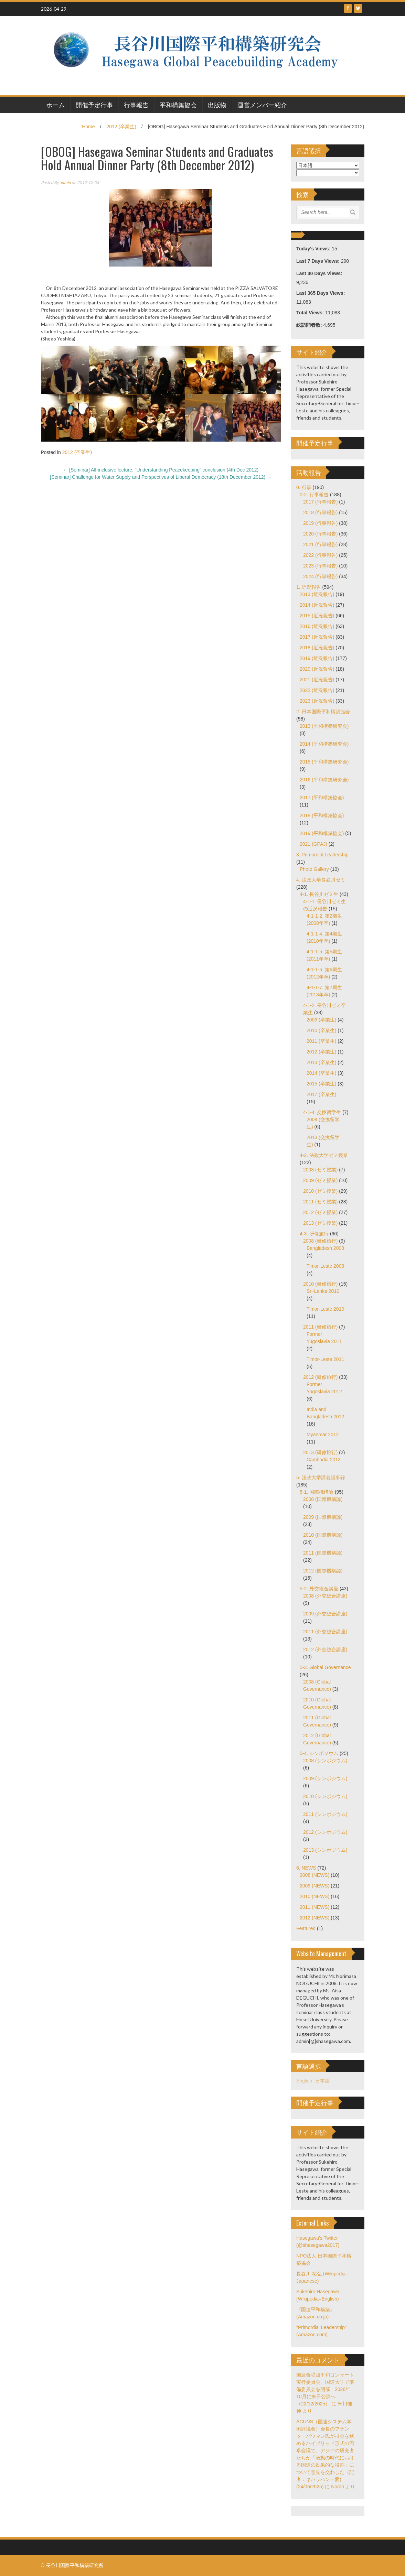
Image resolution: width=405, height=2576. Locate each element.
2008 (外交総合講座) (325, 1596)
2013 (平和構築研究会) (324, 726)
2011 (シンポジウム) (325, 1814)
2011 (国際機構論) (322, 1553)
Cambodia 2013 (324, 1459)
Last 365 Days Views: (321, 293)
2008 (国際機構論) (322, 1499)
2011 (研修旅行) (320, 1327)
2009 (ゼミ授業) (320, 1180)
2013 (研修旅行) (320, 1452)
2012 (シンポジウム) (325, 1832)
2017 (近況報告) (317, 637)
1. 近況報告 (308, 587)
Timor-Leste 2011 (325, 1359)
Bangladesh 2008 (325, 1248)
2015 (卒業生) (321, 1083)
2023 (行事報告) (320, 566)
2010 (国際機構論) (322, 1535)
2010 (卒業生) (321, 1030)
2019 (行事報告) (320, 523)
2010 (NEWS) (314, 1896)
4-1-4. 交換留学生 (322, 1112)
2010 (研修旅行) (320, 1284)
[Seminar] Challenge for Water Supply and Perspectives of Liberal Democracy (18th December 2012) (160, 477)
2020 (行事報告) (320, 534)
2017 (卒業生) (321, 1094)
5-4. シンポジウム (319, 1753)
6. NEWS (306, 1868)
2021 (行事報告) (320, 544)
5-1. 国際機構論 (316, 1492)
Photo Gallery (314, 869)
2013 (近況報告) (317, 594)
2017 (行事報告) (320, 502)
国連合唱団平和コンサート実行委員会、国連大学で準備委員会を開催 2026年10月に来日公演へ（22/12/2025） (325, 2389)
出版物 (217, 104)
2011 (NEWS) (314, 1907)
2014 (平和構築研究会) (324, 744)
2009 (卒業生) (321, 1019)
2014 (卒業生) (321, 1073)
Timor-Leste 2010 (325, 1309)
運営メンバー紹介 (262, 104)
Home (88, 126)
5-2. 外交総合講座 (319, 1588)
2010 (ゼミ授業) (320, 1191)
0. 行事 (303, 487)
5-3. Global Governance (325, 1667)
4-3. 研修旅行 (314, 1233)
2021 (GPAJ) (313, 844)
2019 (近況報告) (317, 658)
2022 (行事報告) (320, 555)
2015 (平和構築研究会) (324, 762)
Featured (306, 1928)
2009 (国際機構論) (322, 1517)
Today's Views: (314, 248)
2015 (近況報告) (317, 615)
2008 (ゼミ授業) (320, 1169)
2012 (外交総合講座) (325, 1649)
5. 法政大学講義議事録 (320, 1477)
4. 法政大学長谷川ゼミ (320, 880)
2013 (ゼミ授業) (320, 1223)
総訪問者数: (309, 325)
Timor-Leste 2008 (325, 1266)
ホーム (55, 104)
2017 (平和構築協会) (322, 797)
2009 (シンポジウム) (325, 1778)
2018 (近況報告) (317, 647)
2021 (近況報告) (317, 679)
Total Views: (310, 312)
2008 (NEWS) (314, 1875)
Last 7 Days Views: (318, 261)
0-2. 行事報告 (314, 494)
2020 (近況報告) (317, 669)
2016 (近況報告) (317, 626)
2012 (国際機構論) (322, 1570)
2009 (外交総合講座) (325, 1613)
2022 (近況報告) (317, 690)
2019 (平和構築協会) (322, 833)
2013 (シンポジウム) (325, 1850)
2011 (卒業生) (321, 1041)
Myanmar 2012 (323, 1434)
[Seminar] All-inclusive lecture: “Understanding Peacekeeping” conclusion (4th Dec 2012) (160, 470)
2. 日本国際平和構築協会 (323, 711)
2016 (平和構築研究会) (324, 779)
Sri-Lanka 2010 (323, 1291)
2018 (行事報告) (320, 512)
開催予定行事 (94, 104)
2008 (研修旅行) (320, 1241)
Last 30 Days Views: (319, 273)
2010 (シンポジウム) (325, 1796)
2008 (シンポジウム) (325, 1760)
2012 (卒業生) (121, 126)
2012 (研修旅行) (320, 1377)
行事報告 (136, 104)
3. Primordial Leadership (322, 854)
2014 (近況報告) (317, 605)
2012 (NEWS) (314, 1917)
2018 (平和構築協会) (322, 815)
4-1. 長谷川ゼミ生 (319, 894)
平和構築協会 (178, 104)
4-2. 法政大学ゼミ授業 (324, 1155)
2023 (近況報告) (317, 701)
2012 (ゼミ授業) (320, 1212)
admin (65, 182)
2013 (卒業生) (321, 1062)
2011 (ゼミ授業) (320, 1201)
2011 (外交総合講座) (325, 1631)
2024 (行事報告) (320, 576)
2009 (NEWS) (314, 1885)
